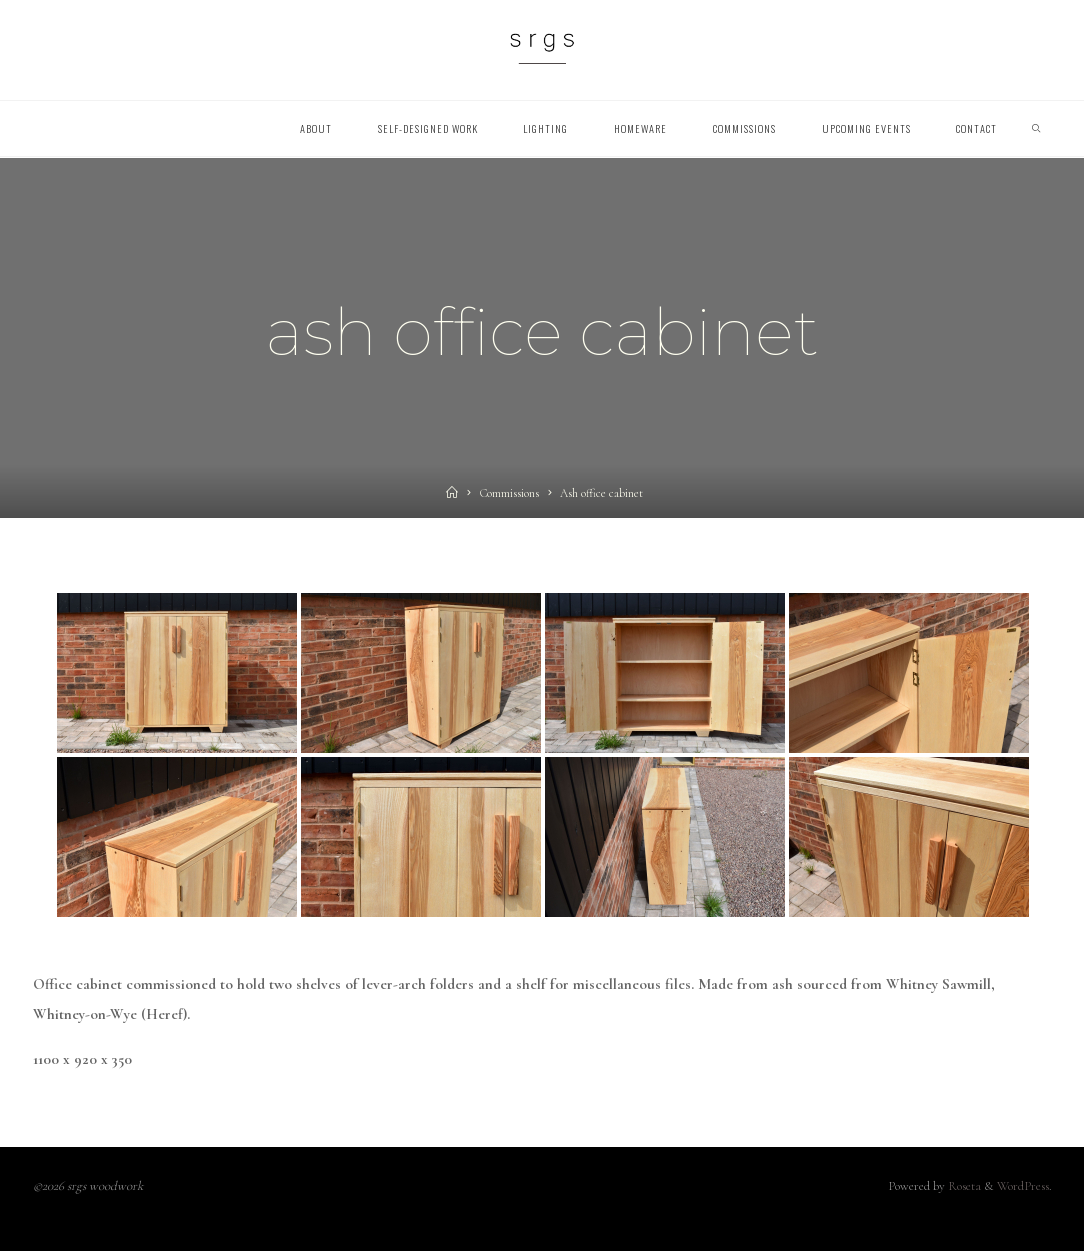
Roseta (963, 1186)
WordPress (1023, 1186)
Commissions (509, 493)
